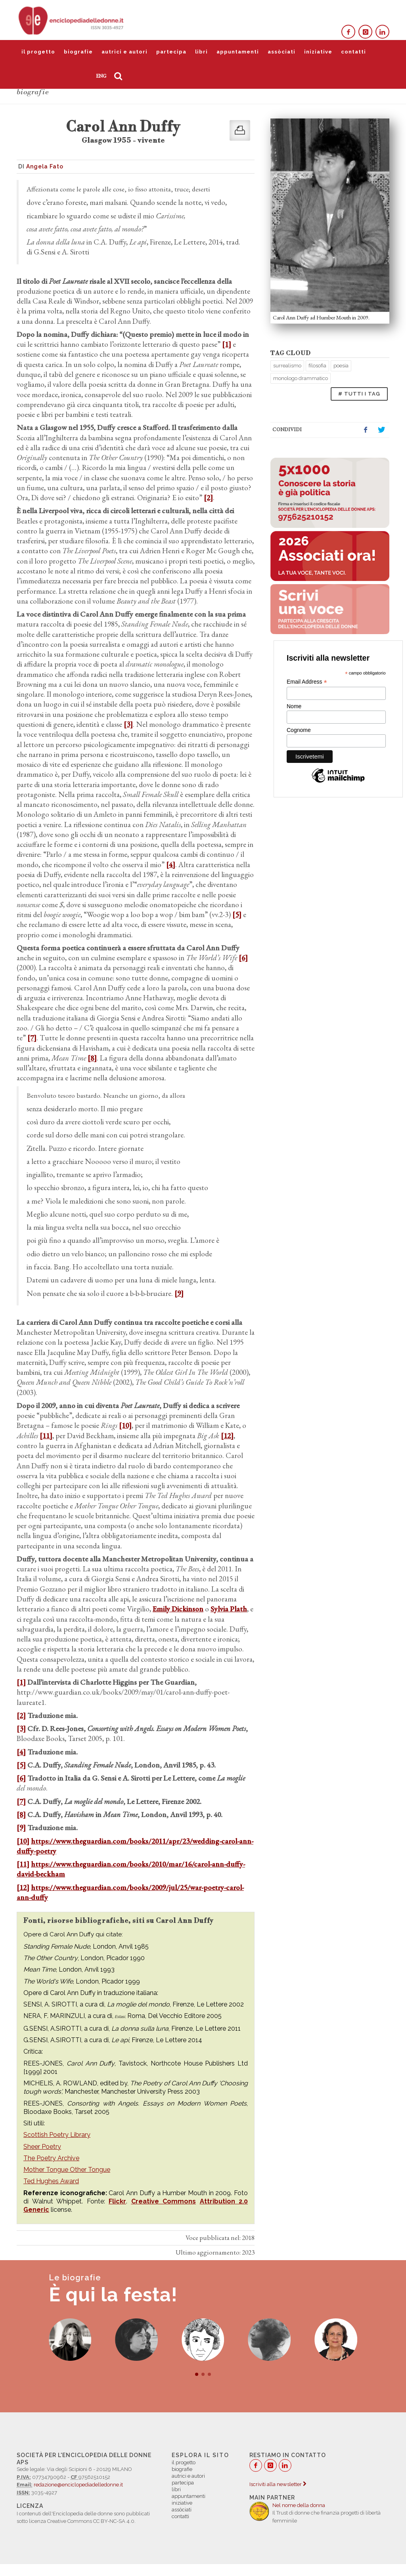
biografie (78, 52)
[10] (125, 1425)
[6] (243, 958)
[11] (46, 1436)
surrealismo (287, 366)
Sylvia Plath (229, 1609)
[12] (227, 1436)
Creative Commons (163, 2201)
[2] (208, 498)
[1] (226, 344)
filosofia (317, 366)
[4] (170, 864)
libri (201, 52)
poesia (341, 366)
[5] (236, 914)
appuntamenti (237, 52)
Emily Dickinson (178, 1609)
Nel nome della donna (298, 2505)
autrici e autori (124, 52)
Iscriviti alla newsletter (277, 2484)
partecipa (171, 52)
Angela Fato (44, 166)
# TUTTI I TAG (359, 394)
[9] (179, 1293)
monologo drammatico (300, 378)
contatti (353, 52)
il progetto (38, 52)
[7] (31, 1038)
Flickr (117, 2201)
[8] (92, 1058)
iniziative (318, 52)
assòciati (281, 52)
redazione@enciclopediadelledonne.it (78, 2485)
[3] (128, 724)
